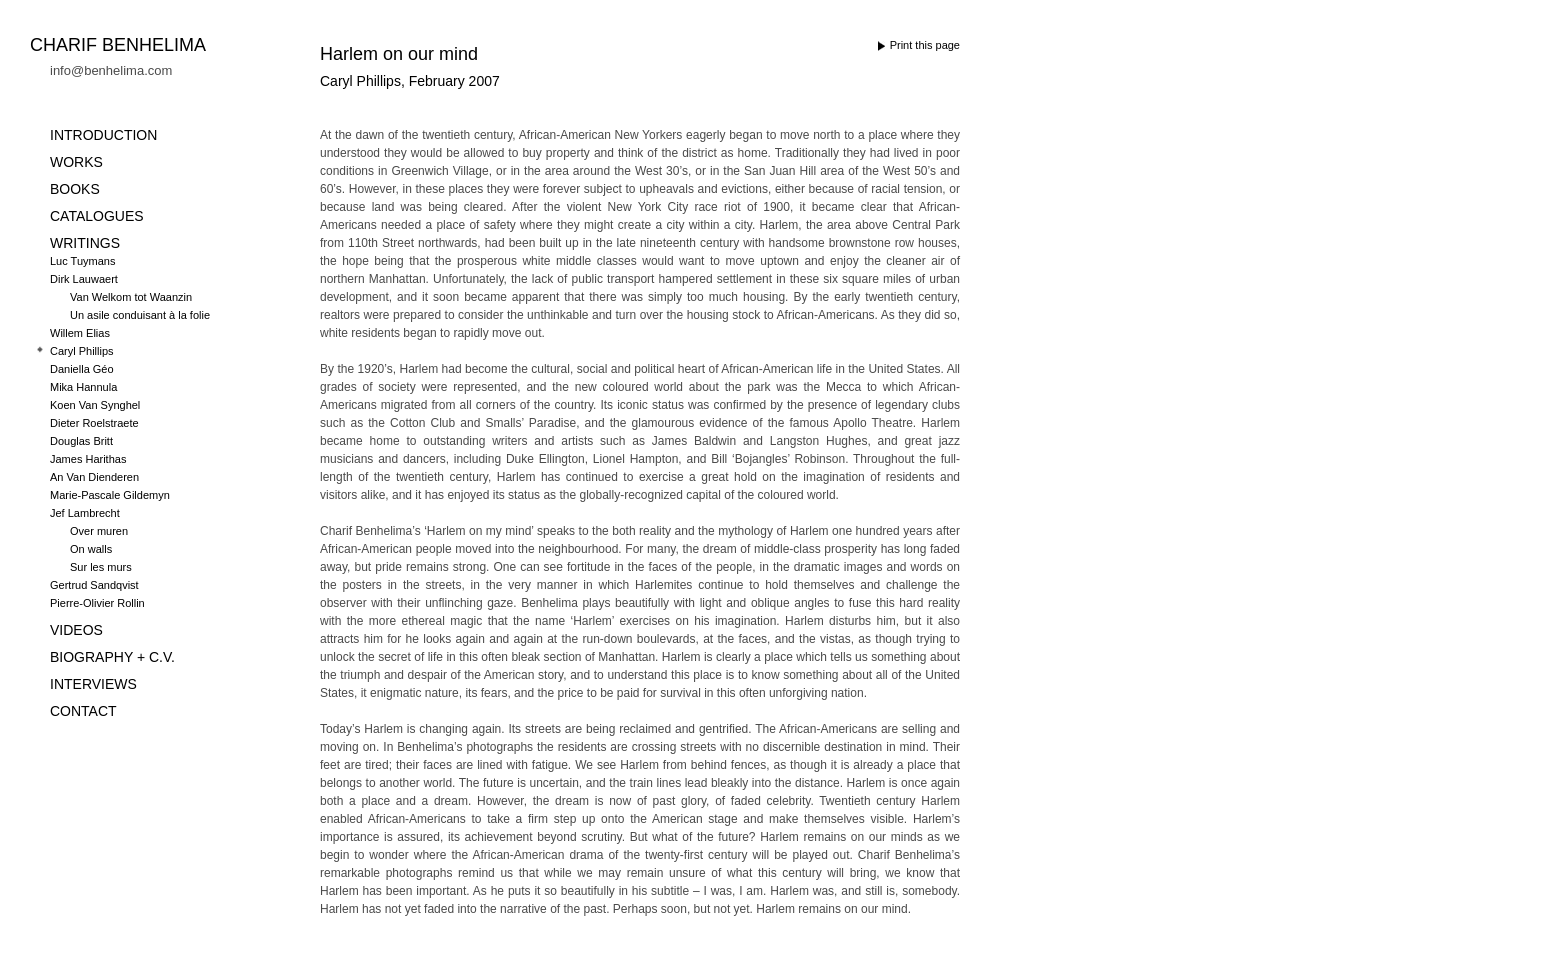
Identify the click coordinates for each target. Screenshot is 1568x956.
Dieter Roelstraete (94, 423)
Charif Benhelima (118, 45)
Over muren (99, 531)
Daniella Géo (82, 369)
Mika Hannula (83, 387)
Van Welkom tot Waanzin (131, 297)
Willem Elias (80, 333)
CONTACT (83, 711)
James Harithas (88, 459)
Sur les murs (101, 567)
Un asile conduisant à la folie (140, 315)
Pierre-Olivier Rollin (97, 603)
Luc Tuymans (82, 261)
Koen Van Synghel (95, 405)
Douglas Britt (81, 441)
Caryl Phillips (82, 351)
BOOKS (75, 189)
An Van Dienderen (94, 477)
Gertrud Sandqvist (94, 585)
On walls (91, 549)
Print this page (925, 45)
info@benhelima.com (111, 70)
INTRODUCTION (103, 135)
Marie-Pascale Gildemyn (110, 495)
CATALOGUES (97, 216)
